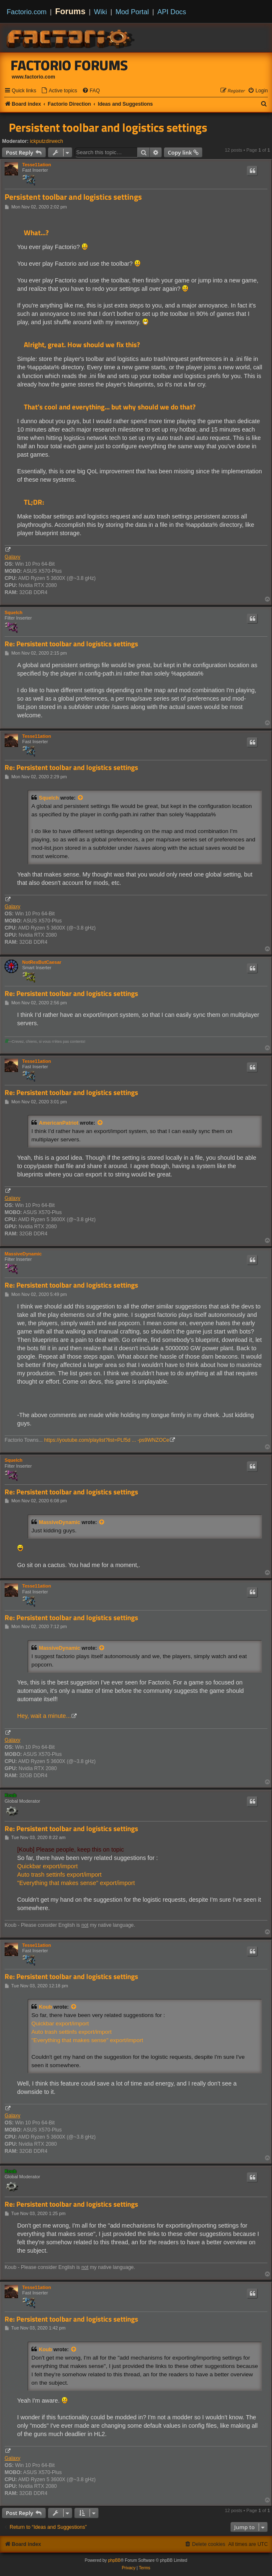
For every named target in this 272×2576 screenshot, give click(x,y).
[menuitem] (59, 91)
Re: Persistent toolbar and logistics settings (71, 644)
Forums (70, 11)
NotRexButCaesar (42, 962)
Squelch (14, 612)
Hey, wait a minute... (44, 1715)
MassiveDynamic (23, 1253)
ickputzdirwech (46, 141)
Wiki (100, 11)
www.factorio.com (33, 77)
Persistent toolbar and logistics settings (108, 127)
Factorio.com (26, 11)
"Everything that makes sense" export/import (76, 1883)
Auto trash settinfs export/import (59, 1874)
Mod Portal (132, 11)
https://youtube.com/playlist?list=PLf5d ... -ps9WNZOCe (106, 1440)
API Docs (171, 11)
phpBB (114, 2560)
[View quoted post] (81, 798)
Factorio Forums (69, 65)
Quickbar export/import (47, 1866)
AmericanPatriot (58, 1123)
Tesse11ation (36, 164)
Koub (10, 1795)
